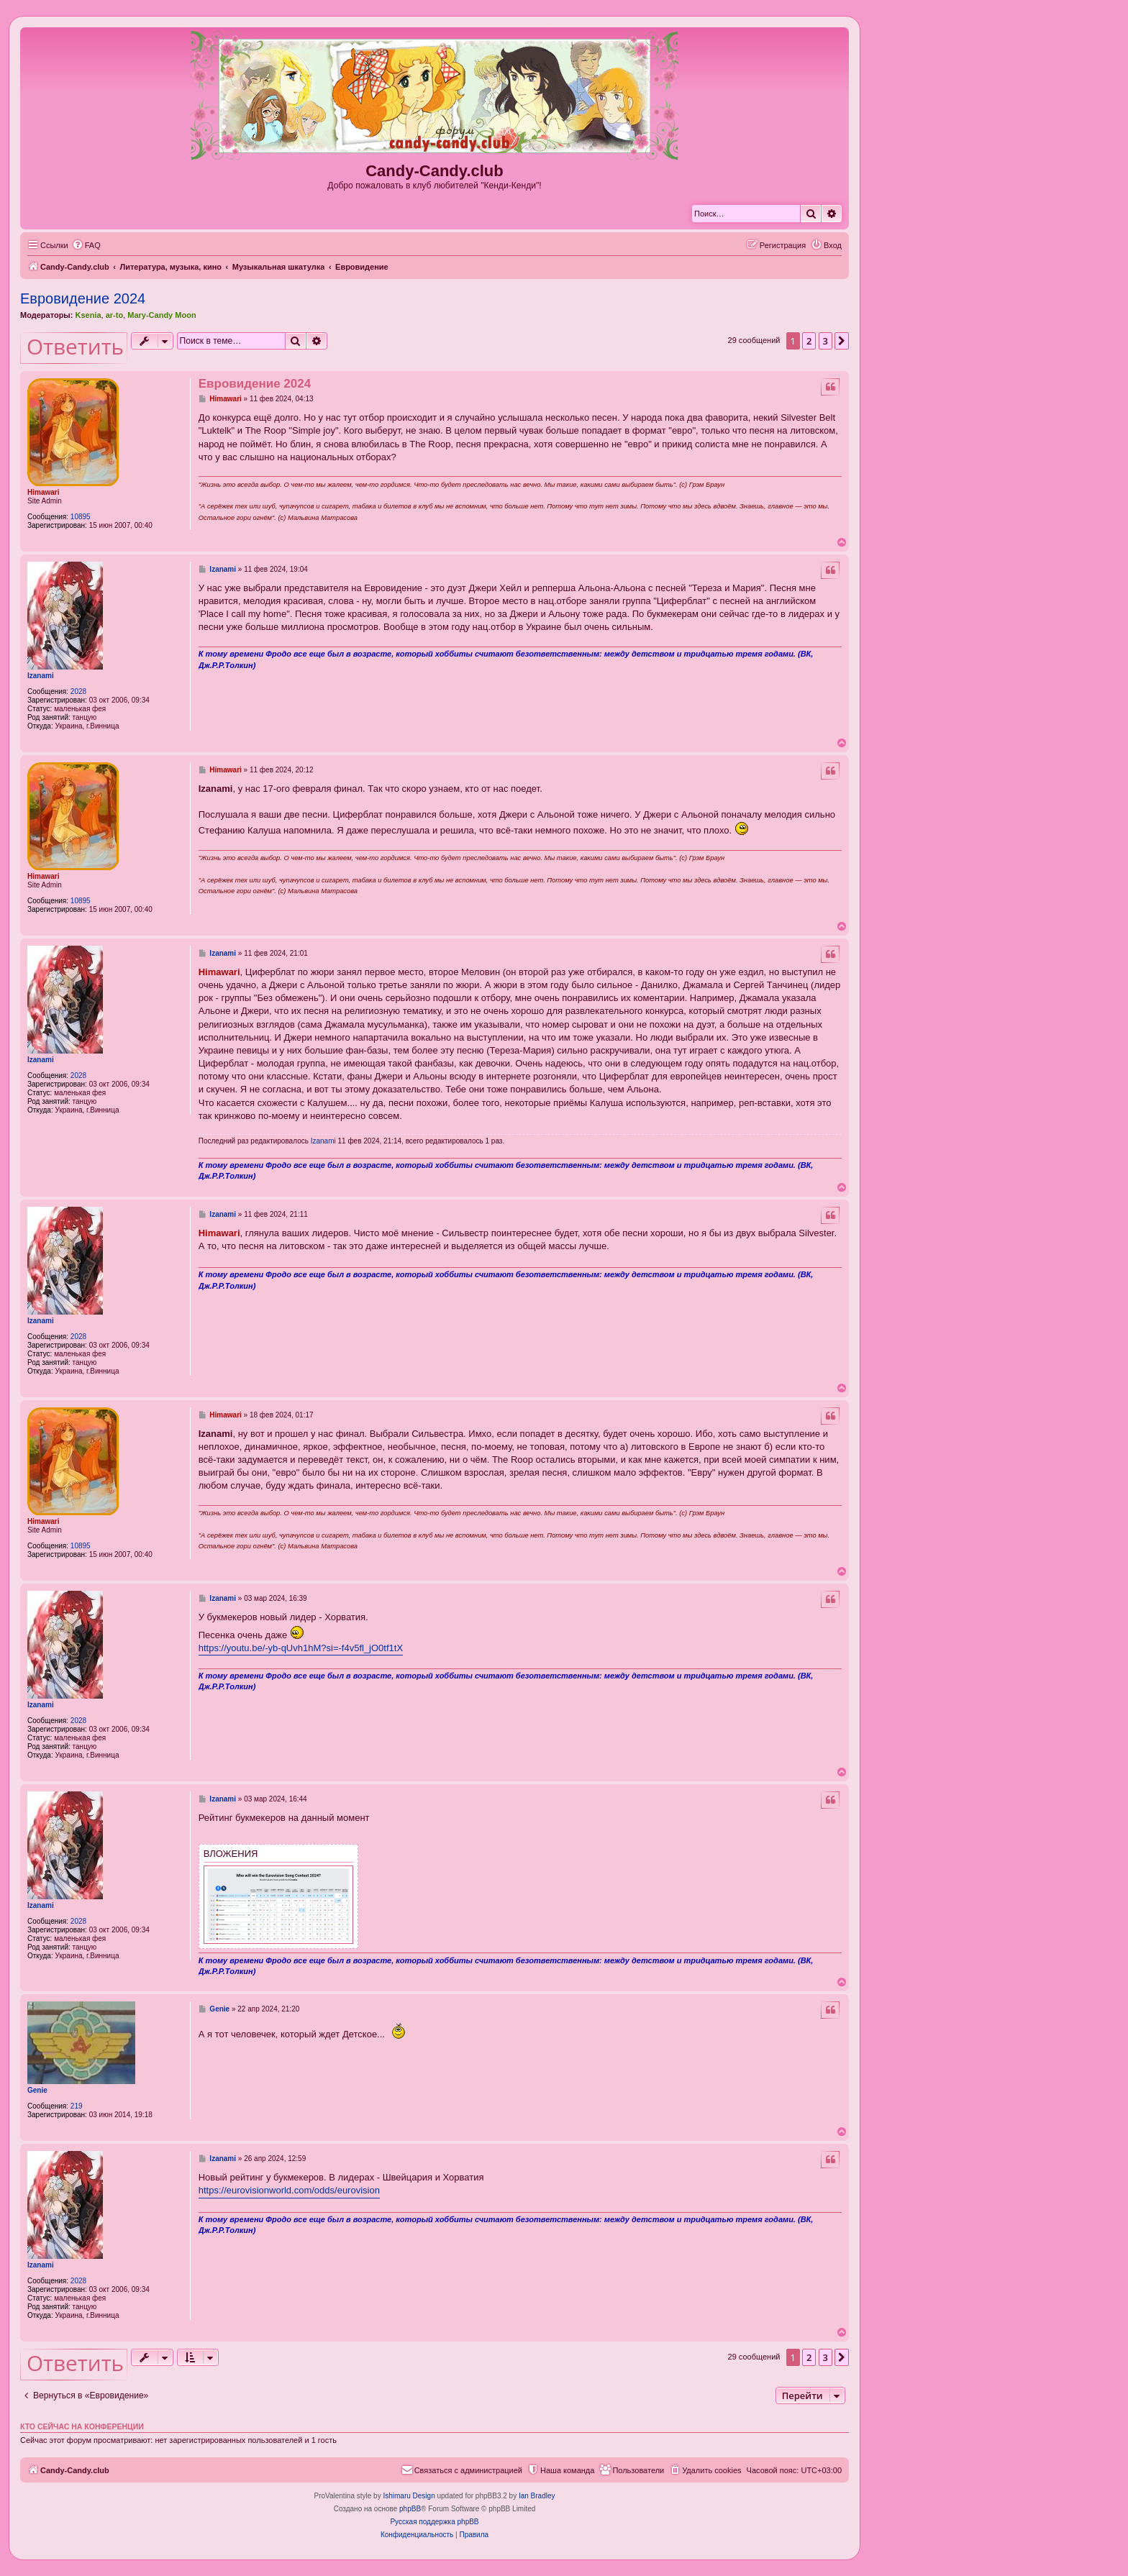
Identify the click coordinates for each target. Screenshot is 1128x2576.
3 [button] (825, 340)
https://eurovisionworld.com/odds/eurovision (289, 2190)
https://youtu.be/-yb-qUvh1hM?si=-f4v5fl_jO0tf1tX (301, 1648)
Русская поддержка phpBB (434, 2522)
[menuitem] (86, 245)
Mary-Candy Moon (161, 315)
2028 (78, 691)
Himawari (43, 492)
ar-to (114, 315)
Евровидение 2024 (82, 298)
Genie (37, 2090)
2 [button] (808, 340)
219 (76, 2106)
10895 (80, 517)
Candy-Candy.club (434, 171)
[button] (841, 341)
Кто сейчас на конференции (82, 2426)
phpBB (410, 2509)
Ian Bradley (537, 2496)
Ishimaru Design (409, 2496)
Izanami (40, 676)
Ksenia (88, 315)
